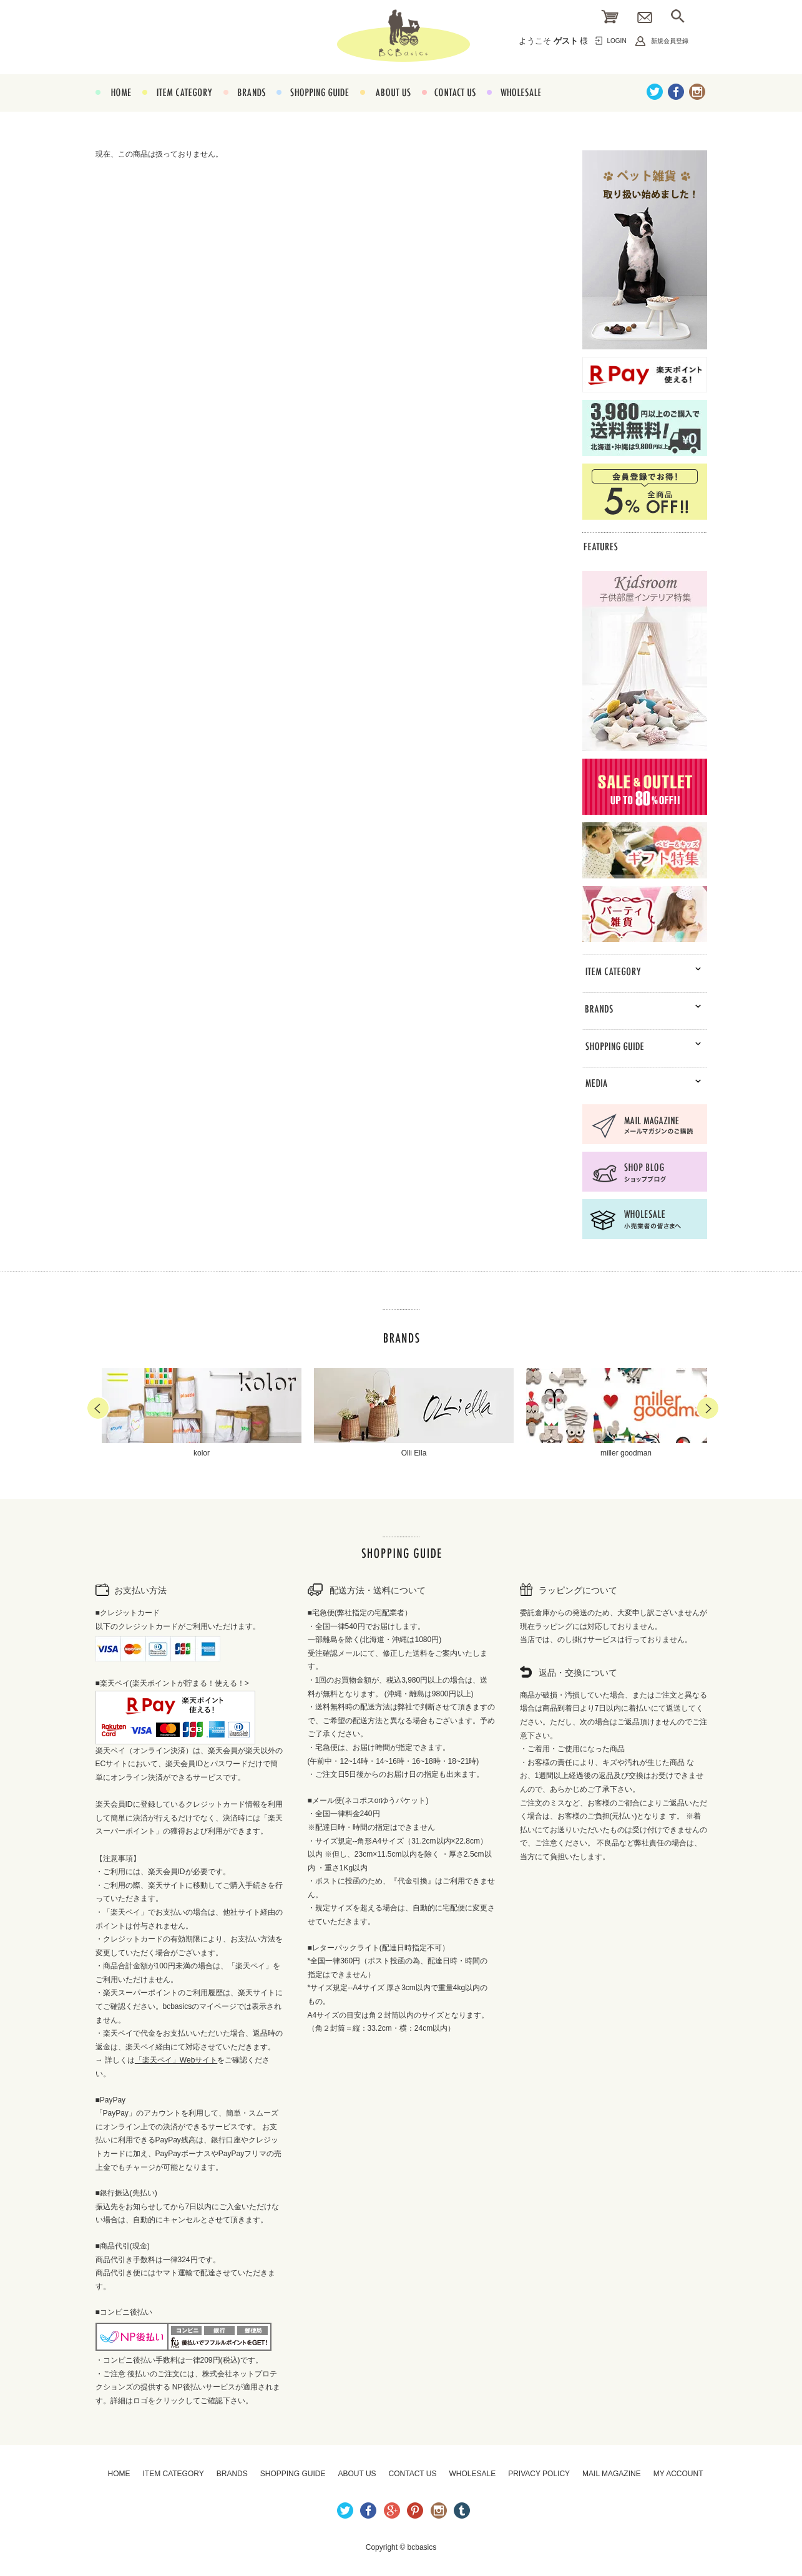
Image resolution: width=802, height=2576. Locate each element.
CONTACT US (449, 106)
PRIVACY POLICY (539, 2473)
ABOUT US (385, 106)
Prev (98, 1408)
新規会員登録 (669, 40)
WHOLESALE (513, 106)
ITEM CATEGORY (177, 106)
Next (708, 1408)
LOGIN (617, 40)
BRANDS (244, 106)
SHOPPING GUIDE (312, 106)
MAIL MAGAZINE (611, 2473)
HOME (113, 106)
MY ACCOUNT (678, 2473)
